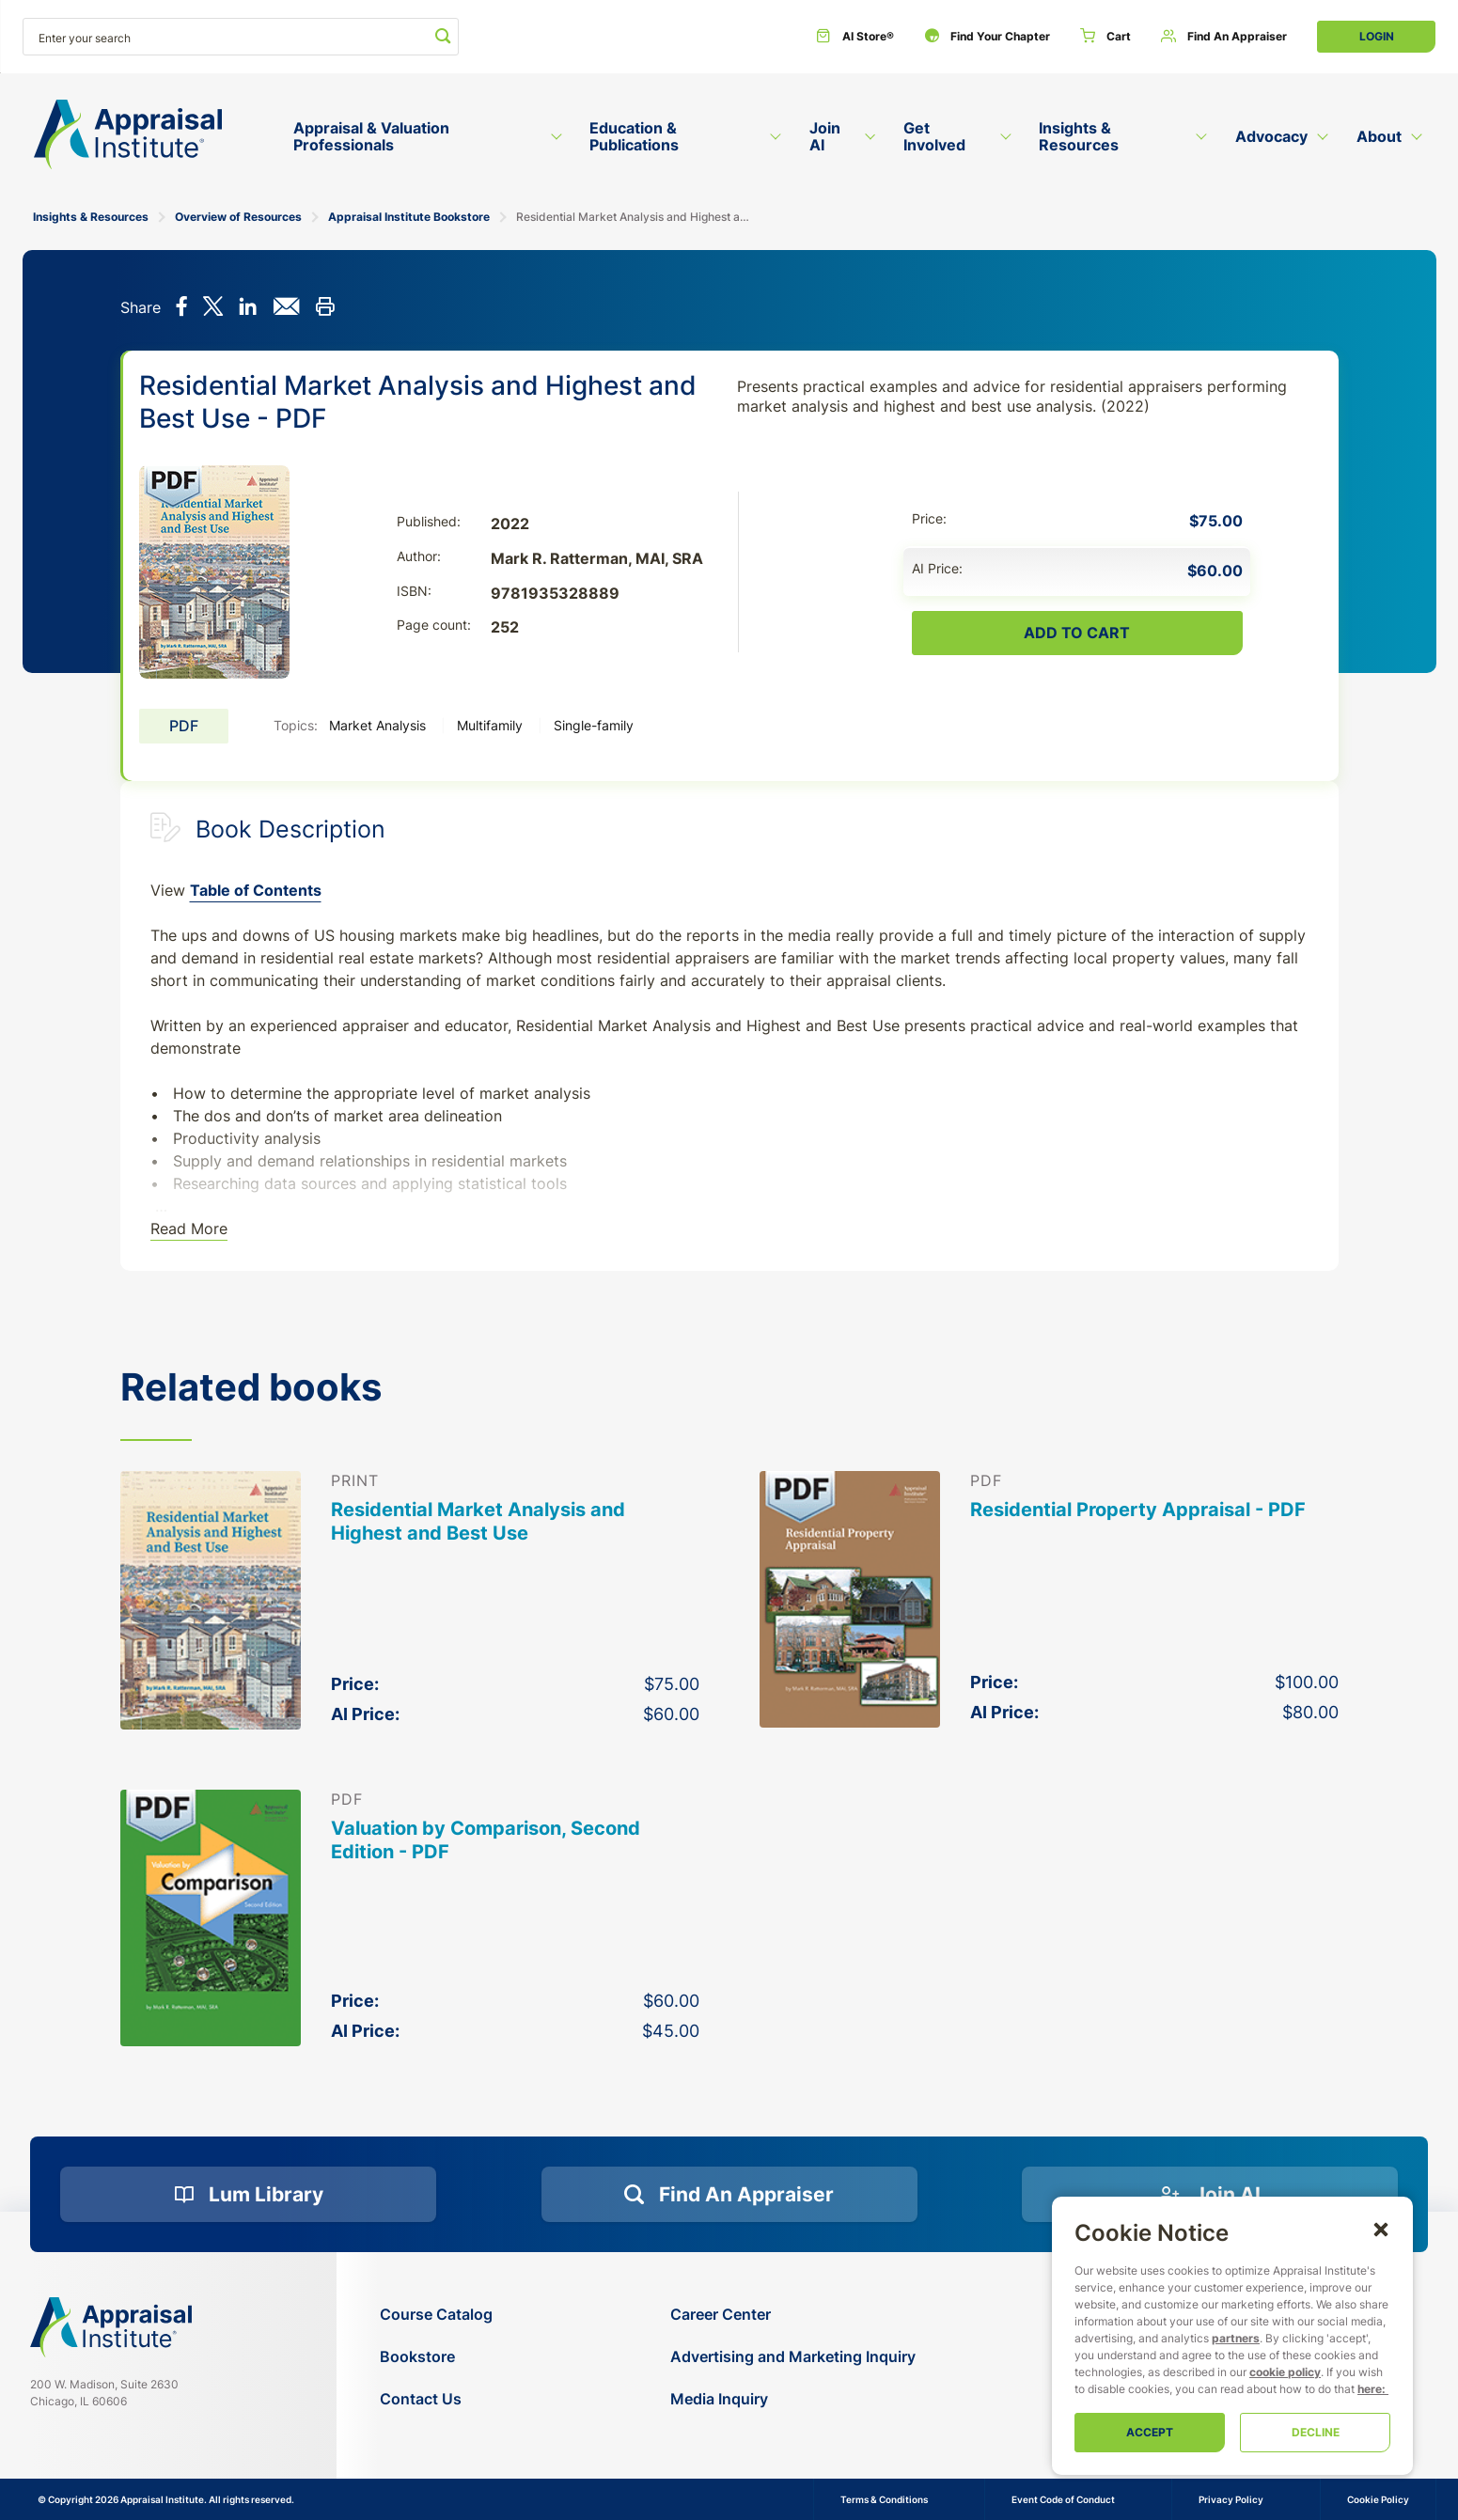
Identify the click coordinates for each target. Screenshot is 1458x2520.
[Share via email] (286, 308)
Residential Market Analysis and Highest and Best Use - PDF (635, 217)
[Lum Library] (248, 2195)
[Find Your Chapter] (987, 37)
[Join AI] (1210, 2195)
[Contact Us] (436, 2399)
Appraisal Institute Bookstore (409, 217)
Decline (1316, 2432)
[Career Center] (793, 2314)
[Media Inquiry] (793, 2399)
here (1369, 2389)
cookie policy (1285, 2372)
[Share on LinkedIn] (248, 308)
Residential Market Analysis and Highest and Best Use (478, 1521)
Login (1376, 36)
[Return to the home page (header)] (128, 135)
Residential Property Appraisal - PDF (1138, 1509)
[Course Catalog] (436, 2314)
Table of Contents (255, 890)
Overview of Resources (238, 217)
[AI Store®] (855, 37)
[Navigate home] (111, 2327)
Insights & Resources (91, 217)
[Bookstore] (436, 2357)
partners (1236, 2338)
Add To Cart (1077, 632)
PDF (183, 725)
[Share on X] (213, 308)
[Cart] (1105, 37)
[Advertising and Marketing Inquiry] (793, 2357)
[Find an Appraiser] (1224, 37)
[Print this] (325, 308)
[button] (1381, 2228)
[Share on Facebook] (182, 308)
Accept (1149, 2432)
